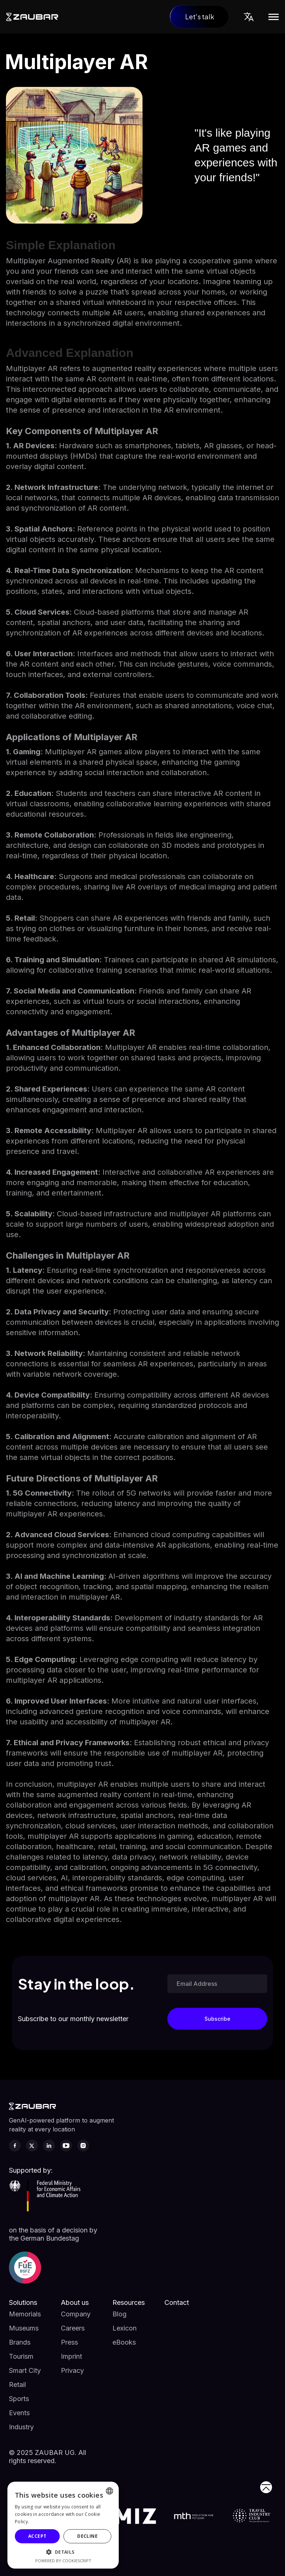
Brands (19, 2342)
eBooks (124, 2342)
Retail (17, 2384)
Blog (119, 2314)
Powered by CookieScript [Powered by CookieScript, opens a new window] (63, 2560)
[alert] (63, 2525)
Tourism (21, 2356)
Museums (24, 2328)
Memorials (25, 2314)
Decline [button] (87, 2536)
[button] (248, 16)
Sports (19, 2399)
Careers (73, 2328)
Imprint (71, 2356)
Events (19, 2413)
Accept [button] (37, 2536)
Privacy (72, 2370)
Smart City (25, 2370)
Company (76, 2314)
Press (69, 2342)
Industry (21, 2427)
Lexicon (124, 2328)
